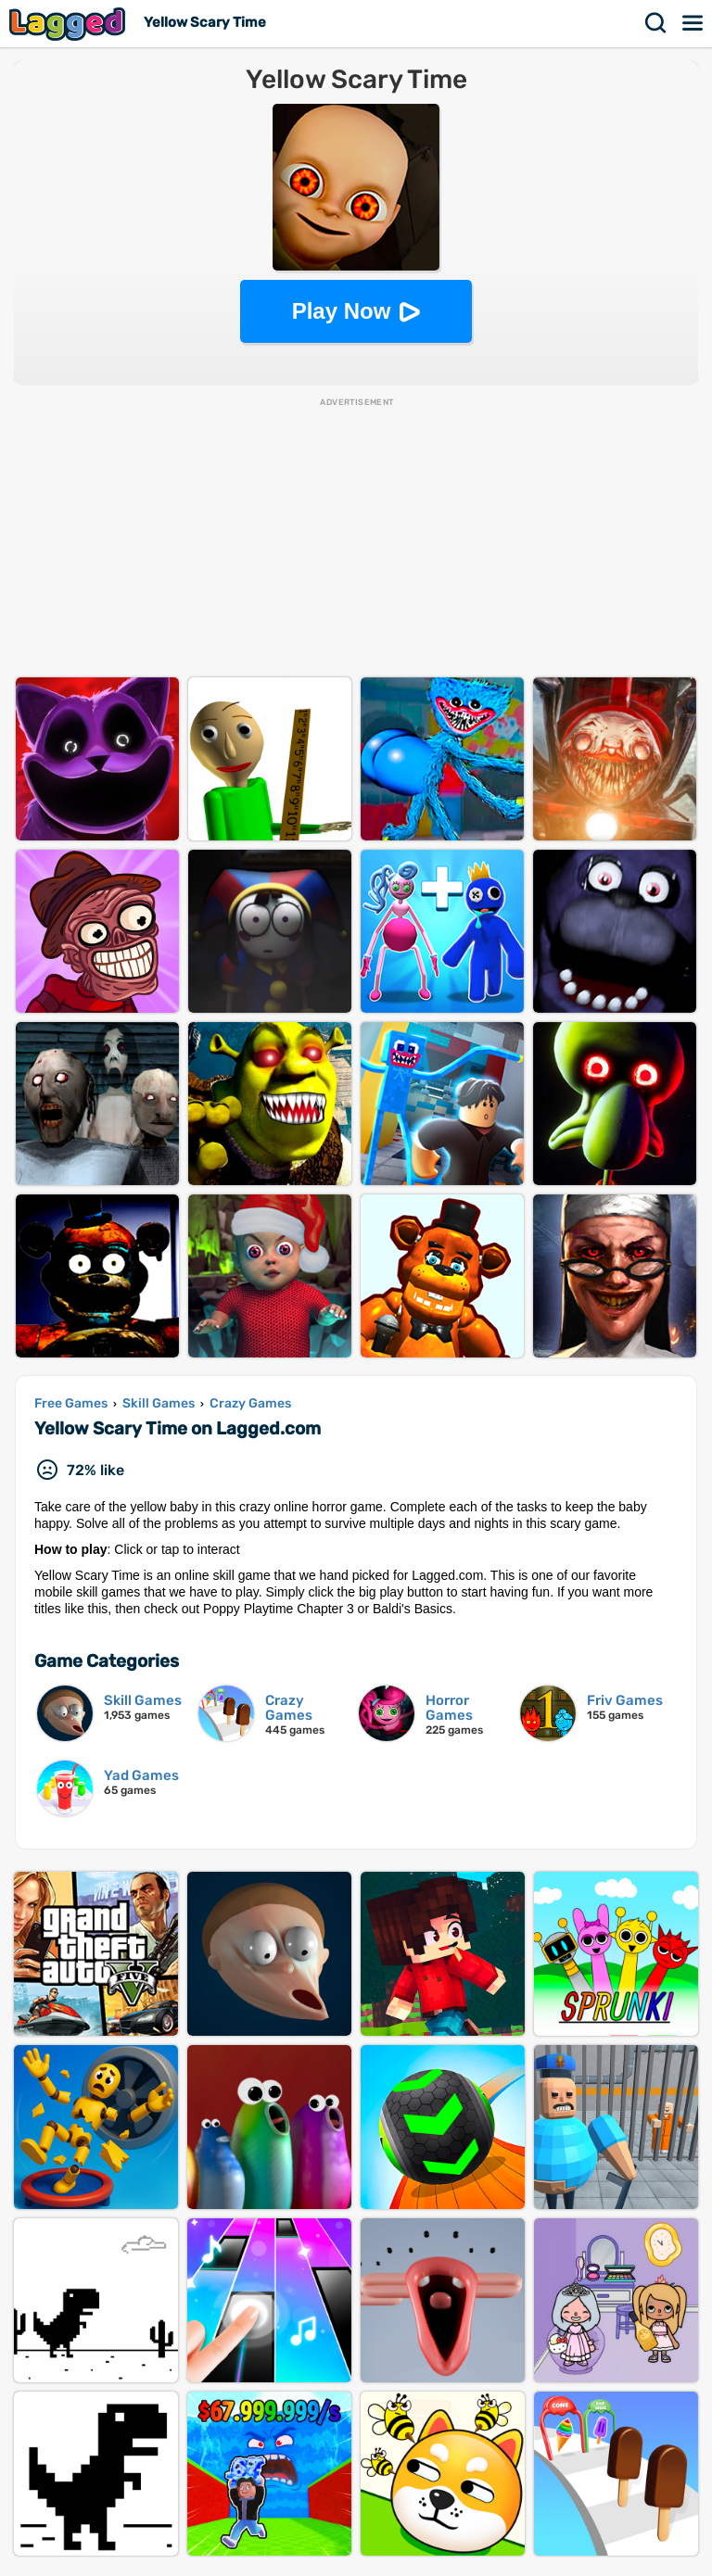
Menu (693, 23)
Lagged (69, 23)
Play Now (341, 310)
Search (656, 23)
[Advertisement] (356, 538)
